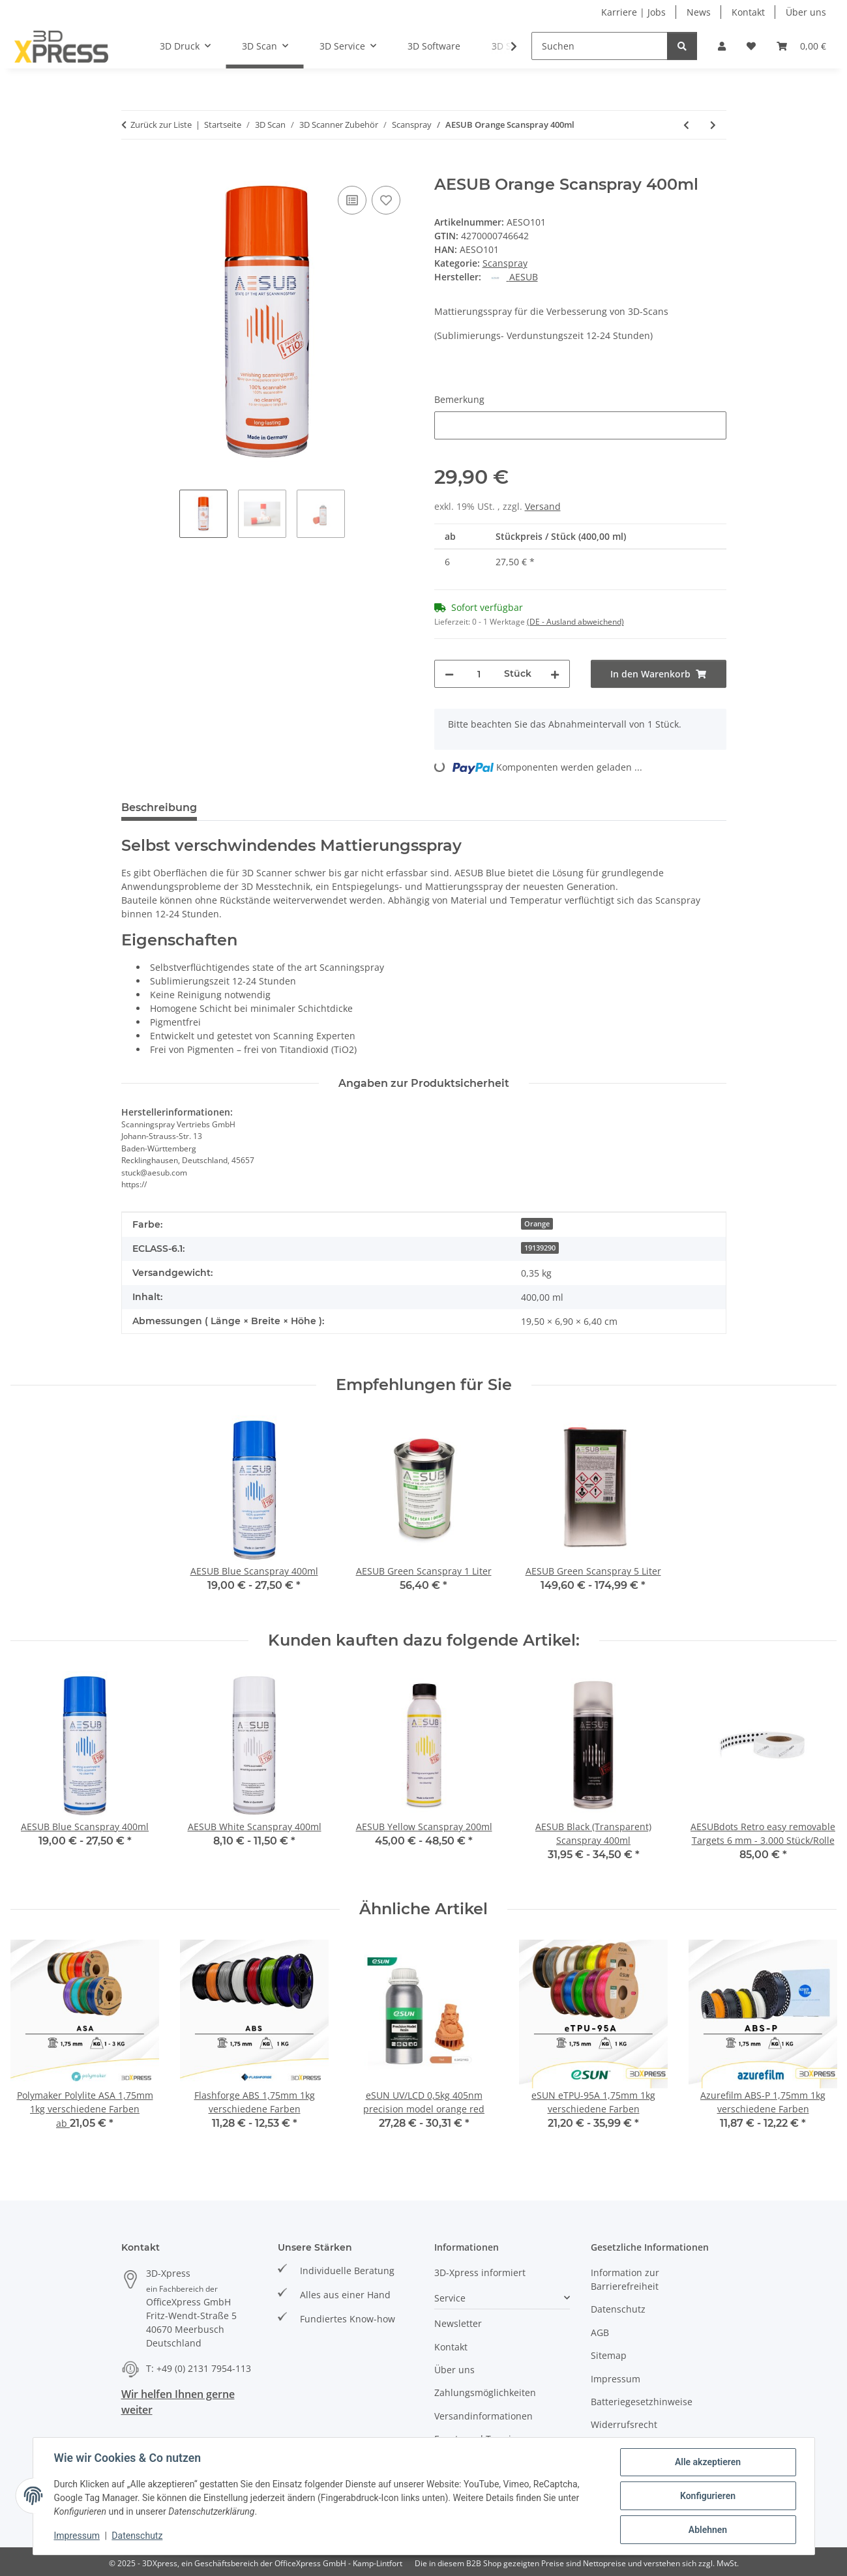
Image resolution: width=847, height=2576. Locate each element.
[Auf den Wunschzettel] (386, 200)
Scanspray (505, 263)
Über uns (806, 12)
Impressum (77, 2535)
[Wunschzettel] (751, 45)
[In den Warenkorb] (131, 168)
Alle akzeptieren (708, 2462)
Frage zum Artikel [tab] (362, 807)
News (699, 12)
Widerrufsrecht (624, 2424)
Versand (543, 506)
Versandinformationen (483, 2416)
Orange (537, 1223)
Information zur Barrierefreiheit (625, 2279)
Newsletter (458, 2323)
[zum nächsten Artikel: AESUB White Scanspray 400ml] (713, 125)
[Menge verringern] (449, 673)
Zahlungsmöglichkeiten (485, 2392)
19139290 (540, 1247)
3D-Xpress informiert (480, 2272)
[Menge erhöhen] (555, 673)
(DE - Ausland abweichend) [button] (575, 621)
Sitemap (609, 2355)
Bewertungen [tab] (255, 807)
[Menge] (479, 673)
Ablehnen (708, 2529)
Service (450, 2298)
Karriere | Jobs (633, 12)
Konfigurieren (708, 2496)
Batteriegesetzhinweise (641, 2401)
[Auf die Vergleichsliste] (352, 200)
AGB (600, 2332)
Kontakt (748, 12)
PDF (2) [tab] (450, 807)
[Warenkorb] (801, 45)
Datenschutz (136, 2535)
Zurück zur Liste (161, 124)
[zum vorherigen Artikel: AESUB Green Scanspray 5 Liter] (686, 125)
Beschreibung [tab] (159, 807)
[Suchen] (599, 46)
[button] (721, 45)
